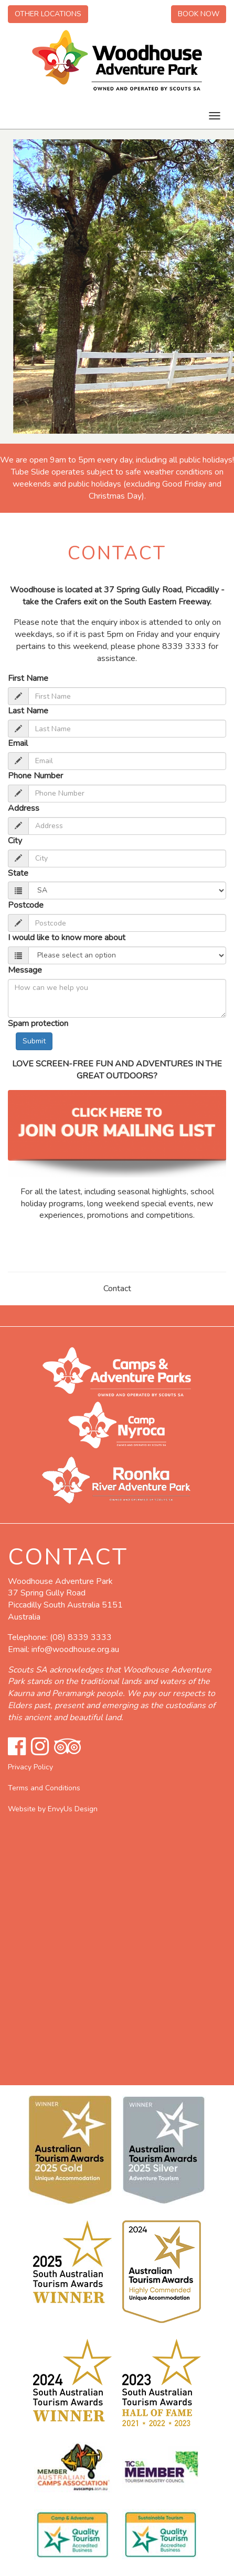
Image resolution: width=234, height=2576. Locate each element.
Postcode (26, 905)
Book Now (198, 14)
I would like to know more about (66, 937)
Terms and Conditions (44, 1788)
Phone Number (35, 775)
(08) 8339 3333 (81, 1637)
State (18, 873)
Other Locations (48, 14)
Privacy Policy (30, 1767)
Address (23, 808)
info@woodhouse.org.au (75, 1649)
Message (25, 970)
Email (18, 743)
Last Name (28, 711)
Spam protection (38, 1023)
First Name (28, 678)
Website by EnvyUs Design (53, 1809)
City (15, 840)
